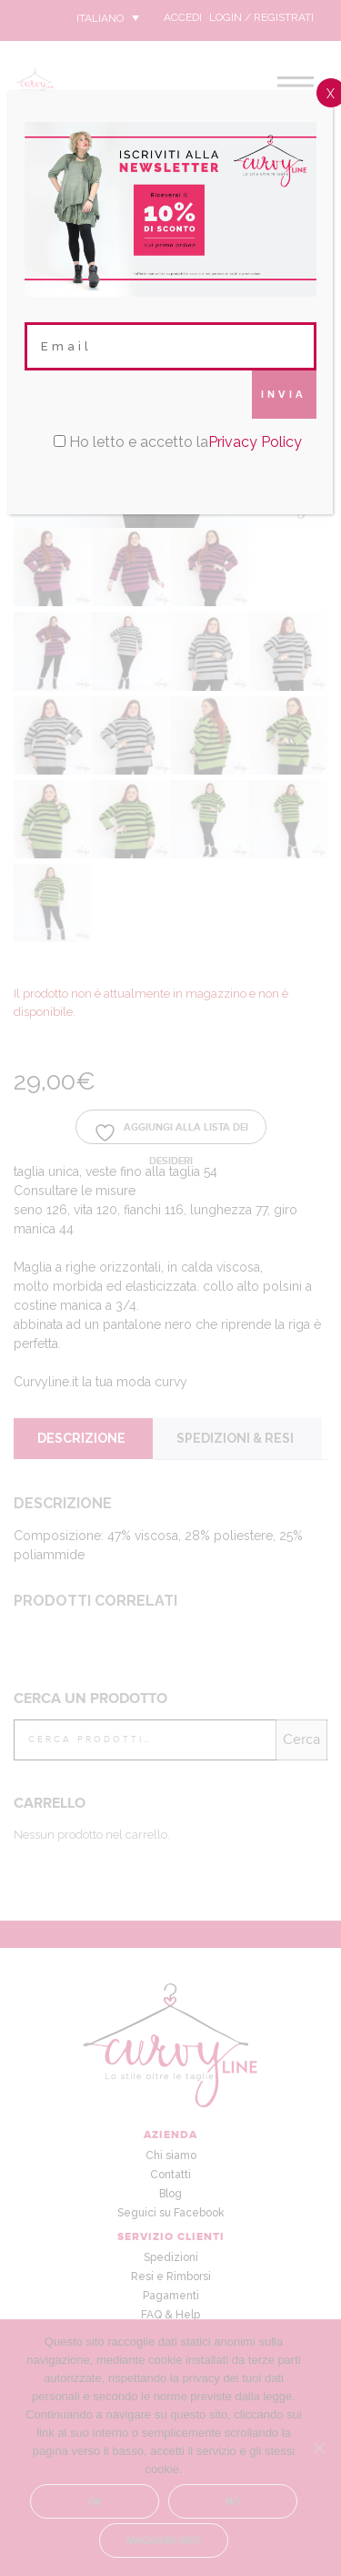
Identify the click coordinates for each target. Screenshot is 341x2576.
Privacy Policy (255, 442)
